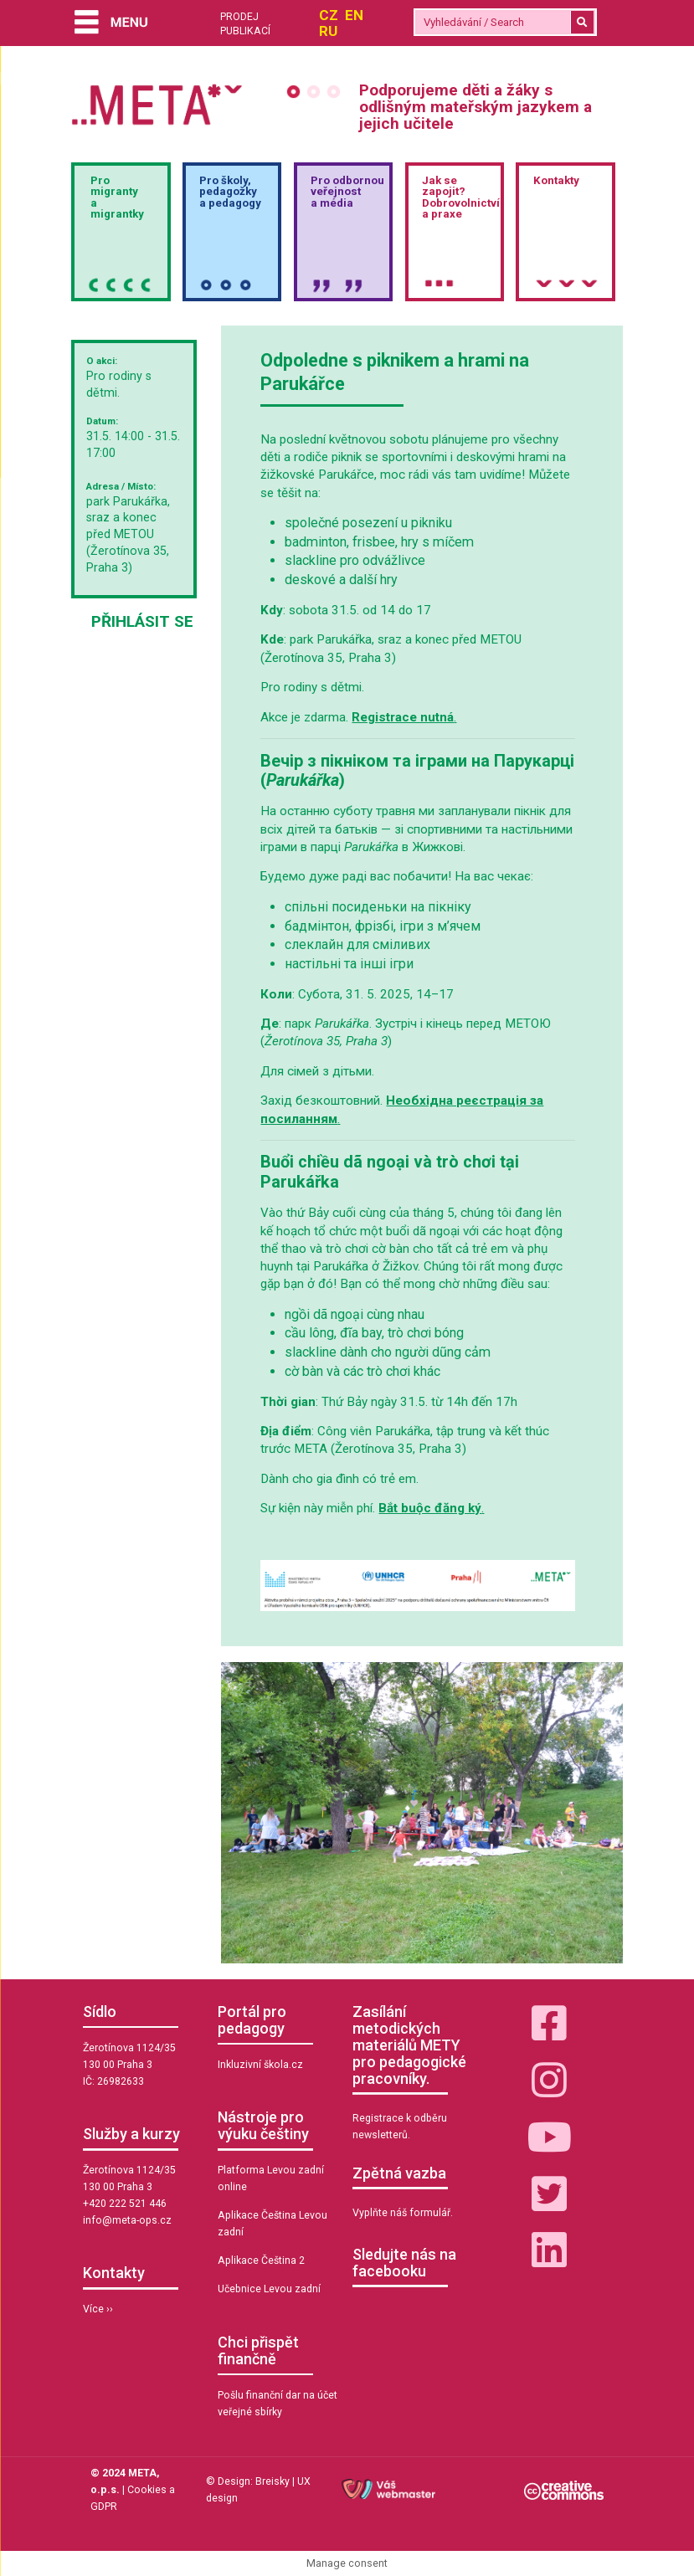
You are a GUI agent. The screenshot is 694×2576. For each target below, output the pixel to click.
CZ (328, 15)
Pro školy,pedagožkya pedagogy (230, 191)
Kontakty (556, 180)
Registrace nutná (403, 717)
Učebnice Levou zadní (269, 2289)
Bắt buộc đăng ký (429, 1508)
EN (354, 15)
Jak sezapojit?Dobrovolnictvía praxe (461, 197)
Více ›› (98, 2309)
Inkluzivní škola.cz (260, 2065)
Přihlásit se (142, 621)
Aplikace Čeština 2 (261, 2260)
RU (328, 31)
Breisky (272, 2481)
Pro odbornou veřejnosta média (347, 191)
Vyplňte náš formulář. (402, 2213)
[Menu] (110, 24)
